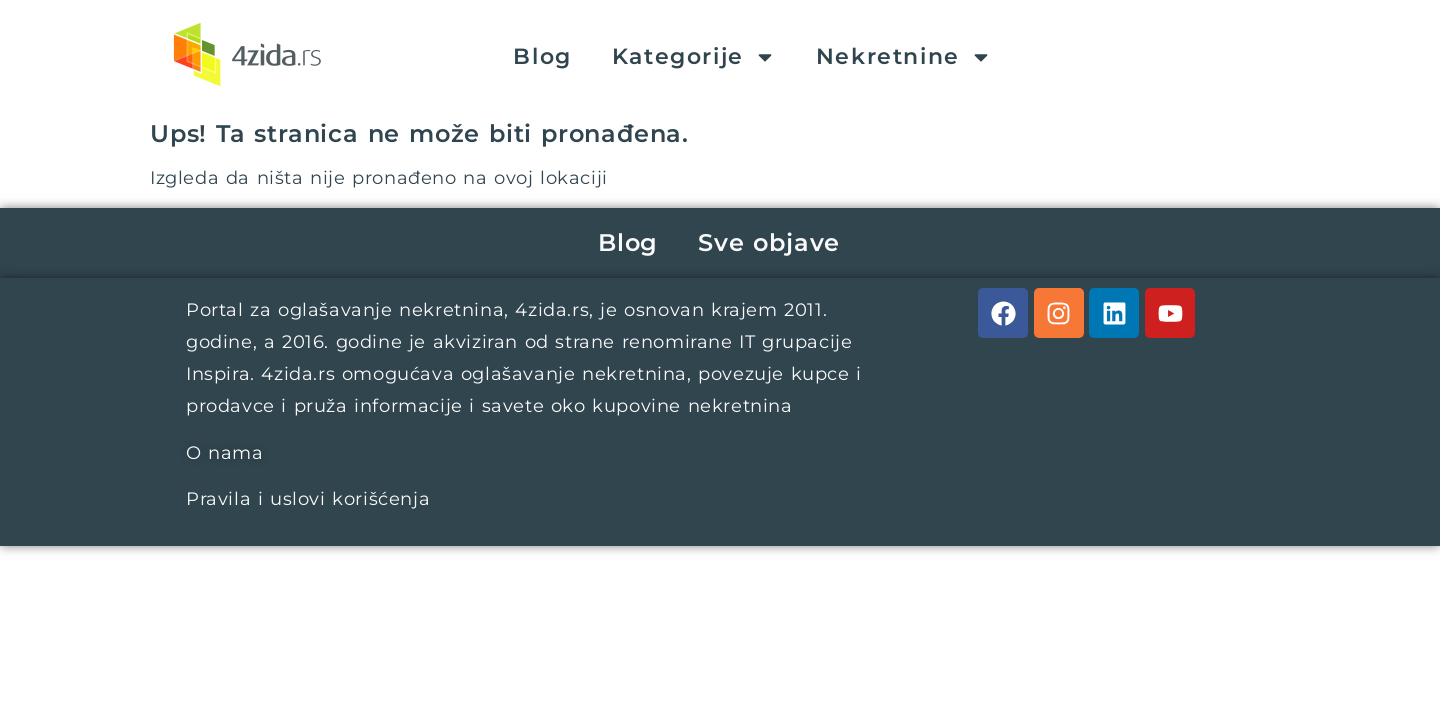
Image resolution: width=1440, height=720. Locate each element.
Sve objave (769, 242)
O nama (225, 453)
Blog (542, 56)
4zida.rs (552, 310)
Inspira (218, 374)
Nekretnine (904, 57)
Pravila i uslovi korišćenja (308, 499)
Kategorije (694, 57)
